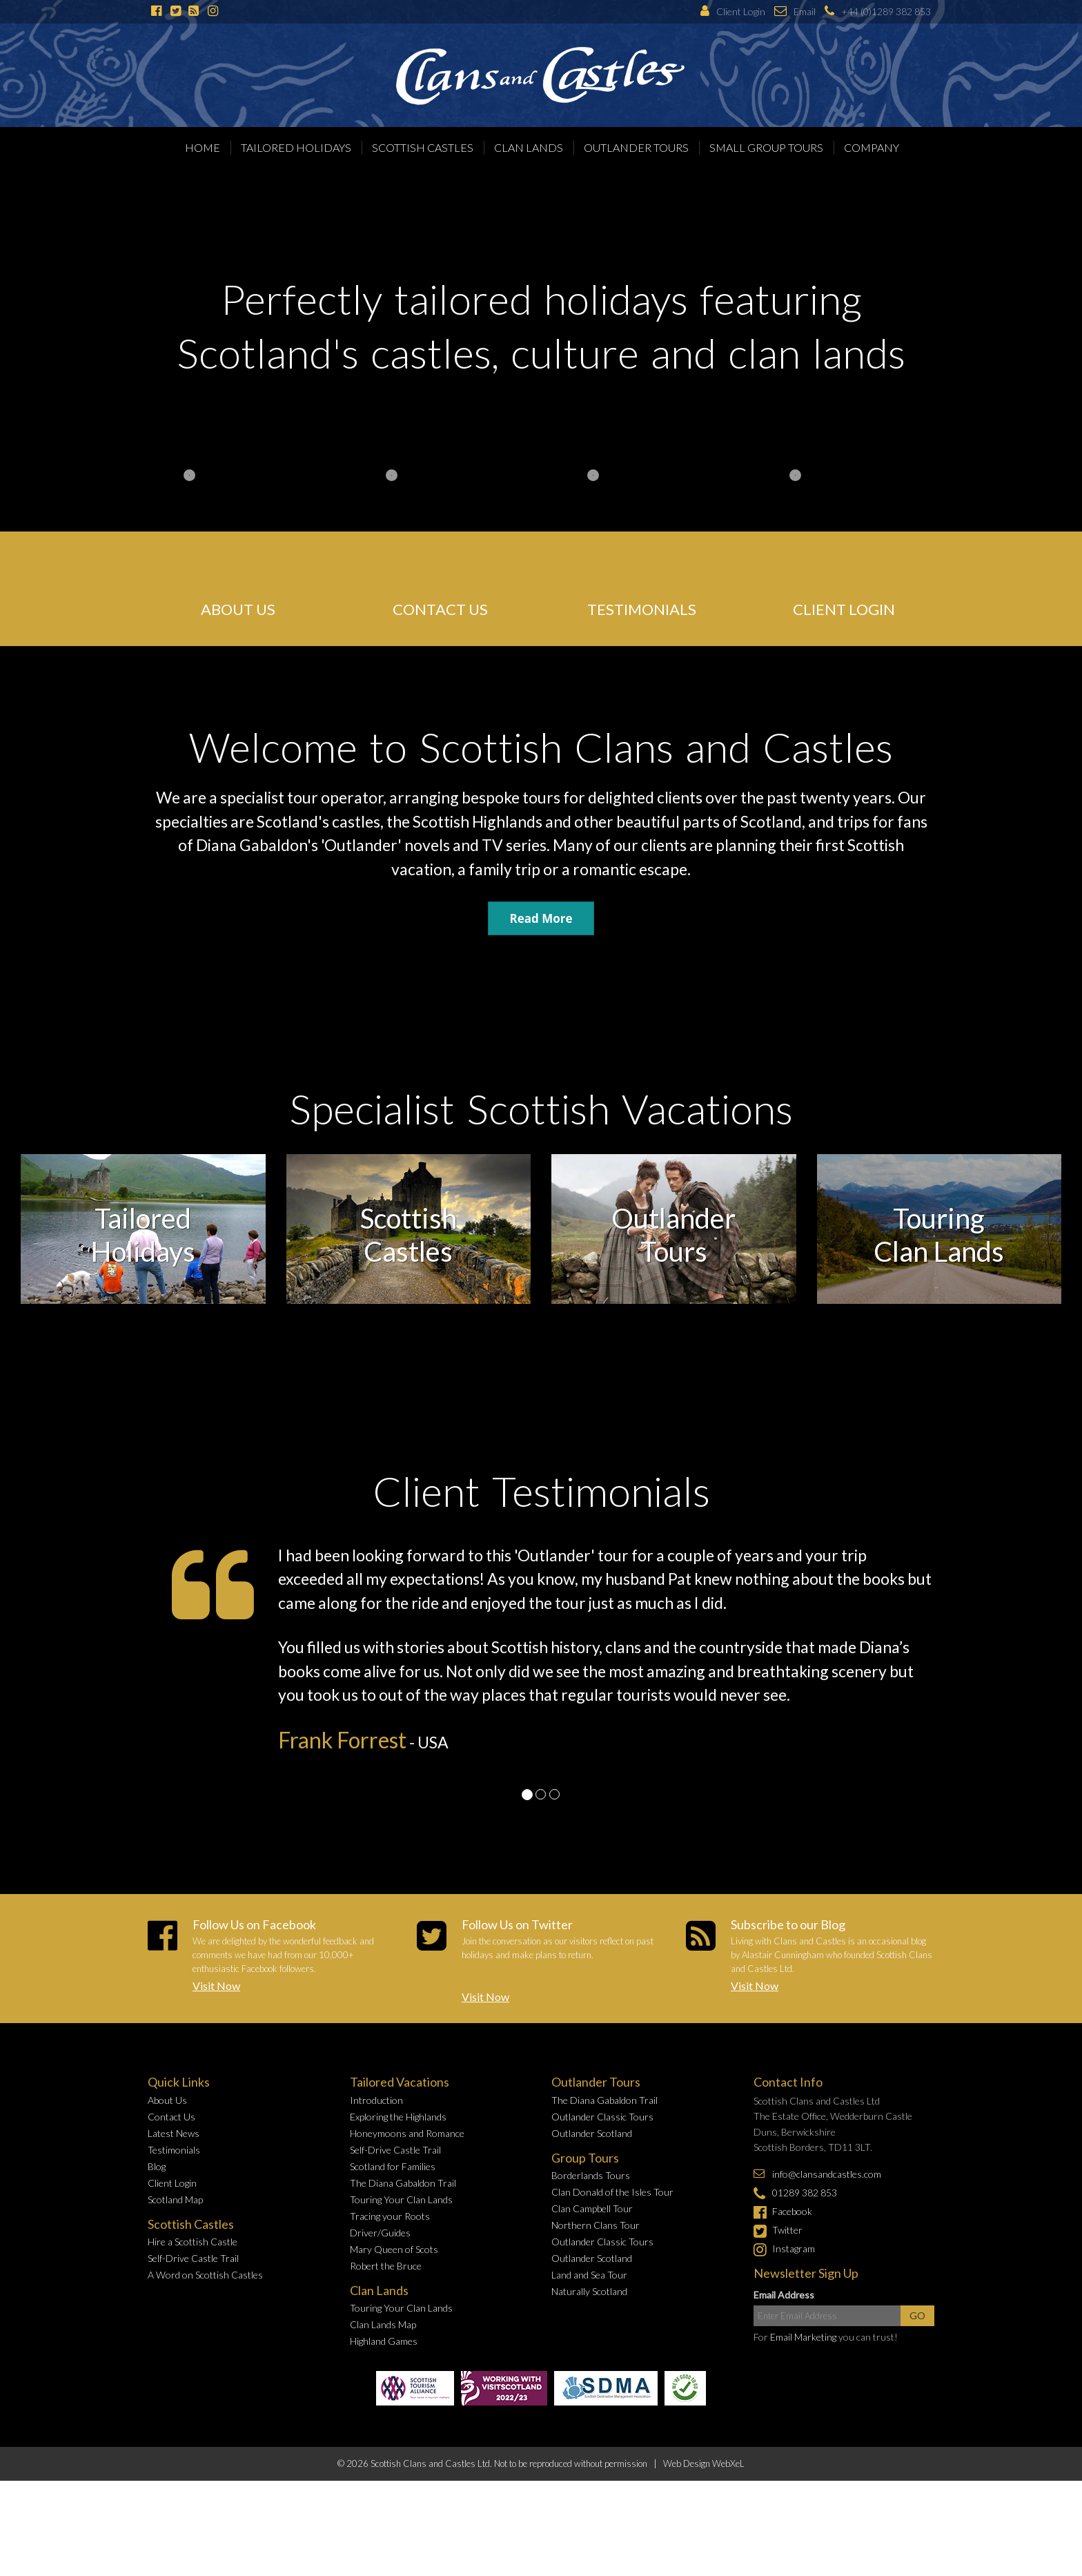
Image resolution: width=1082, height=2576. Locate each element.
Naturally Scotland (589, 2291)
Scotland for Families (392, 2166)
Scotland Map (175, 2199)
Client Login (172, 2183)
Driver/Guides (380, 2232)
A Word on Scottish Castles (205, 2275)
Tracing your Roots (390, 2216)
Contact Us (171, 2117)
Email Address (784, 2295)
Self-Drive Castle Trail (193, 2258)
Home (202, 147)
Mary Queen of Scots (394, 2249)
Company (871, 147)
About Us (167, 2100)
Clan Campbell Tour (592, 2208)
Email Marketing (803, 2337)
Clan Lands (528, 147)
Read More (540, 918)
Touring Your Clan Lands (401, 2199)
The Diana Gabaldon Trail (403, 2183)
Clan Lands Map (383, 2324)
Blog (157, 2166)
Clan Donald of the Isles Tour (612, 2192)
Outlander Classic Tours (602, 2117)
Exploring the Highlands (398, 2117)
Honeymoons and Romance (407, 2133)
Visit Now (216, 1985)
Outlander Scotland (591, 2133)
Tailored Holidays (296, 147)
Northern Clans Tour (595, 2225)
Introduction (376, 2100)
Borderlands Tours (590, 2175)
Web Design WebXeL (704, 2463)
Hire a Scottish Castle (192, 2241)
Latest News (173, 2133)
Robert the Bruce (386, 2266)
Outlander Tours (636, 147)
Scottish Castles (422, 147)
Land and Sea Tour (589, 2275)
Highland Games (383, 2341)
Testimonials (174, 2150)
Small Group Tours (766, 147)
